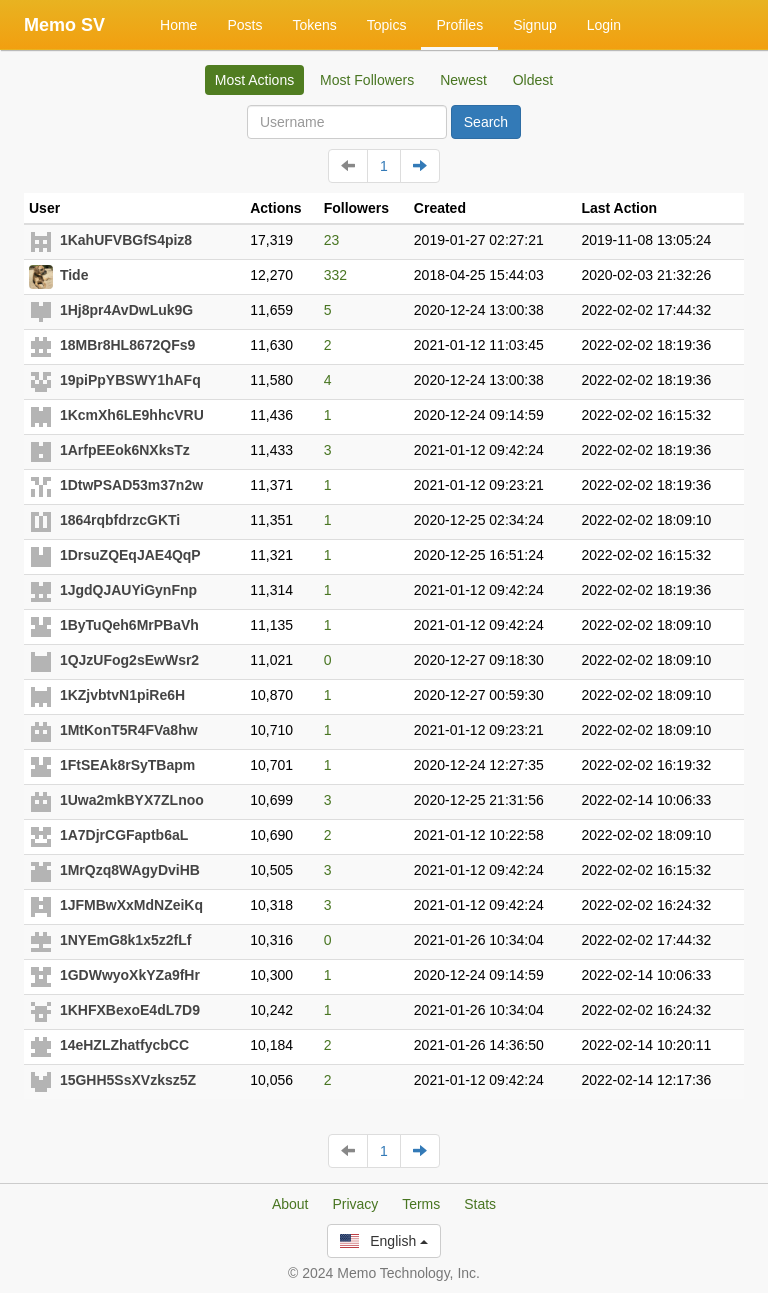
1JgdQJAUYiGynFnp (128, 590)
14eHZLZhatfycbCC (124, 1045)
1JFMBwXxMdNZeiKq (131, 905)
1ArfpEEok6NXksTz (125, 450)
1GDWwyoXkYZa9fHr (130, 975)
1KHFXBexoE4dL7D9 (130, 1010)
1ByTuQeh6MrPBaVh (129, 625)
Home (178, 25)
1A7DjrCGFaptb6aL (124, 835)
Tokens (314, 25)
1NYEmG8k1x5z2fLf (126, 940)
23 (332, 240)
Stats (480, 1204)
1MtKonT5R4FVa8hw (129, 730)
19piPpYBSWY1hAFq (130, 380)
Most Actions (254, 80)
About (290, 1204)
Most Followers (367, 80)
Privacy (355, 1204)
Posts (244, 25)
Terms (421, 1204)
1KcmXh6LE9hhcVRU (132, 415)
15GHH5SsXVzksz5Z (128, 1080)
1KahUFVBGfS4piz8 (126, 240)
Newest (463, 80)
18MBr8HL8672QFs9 (127, 345)
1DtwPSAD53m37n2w (131, 485)
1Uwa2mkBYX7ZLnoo (132, 800)
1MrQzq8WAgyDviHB (130, 870)
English (384, 1241)
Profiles (459, 25)
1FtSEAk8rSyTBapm (127, 765)
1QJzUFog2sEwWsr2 (129, 660)
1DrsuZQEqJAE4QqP (130, 555)
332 (335, 275)
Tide (74, 275)
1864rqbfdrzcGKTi (120, 520)
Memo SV (64, 25)
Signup (535, 25)
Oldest (533, 80)
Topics (387, 25)
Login (604, 25)
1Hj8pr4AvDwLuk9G (126, 310)
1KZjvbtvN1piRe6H (122, 695)
